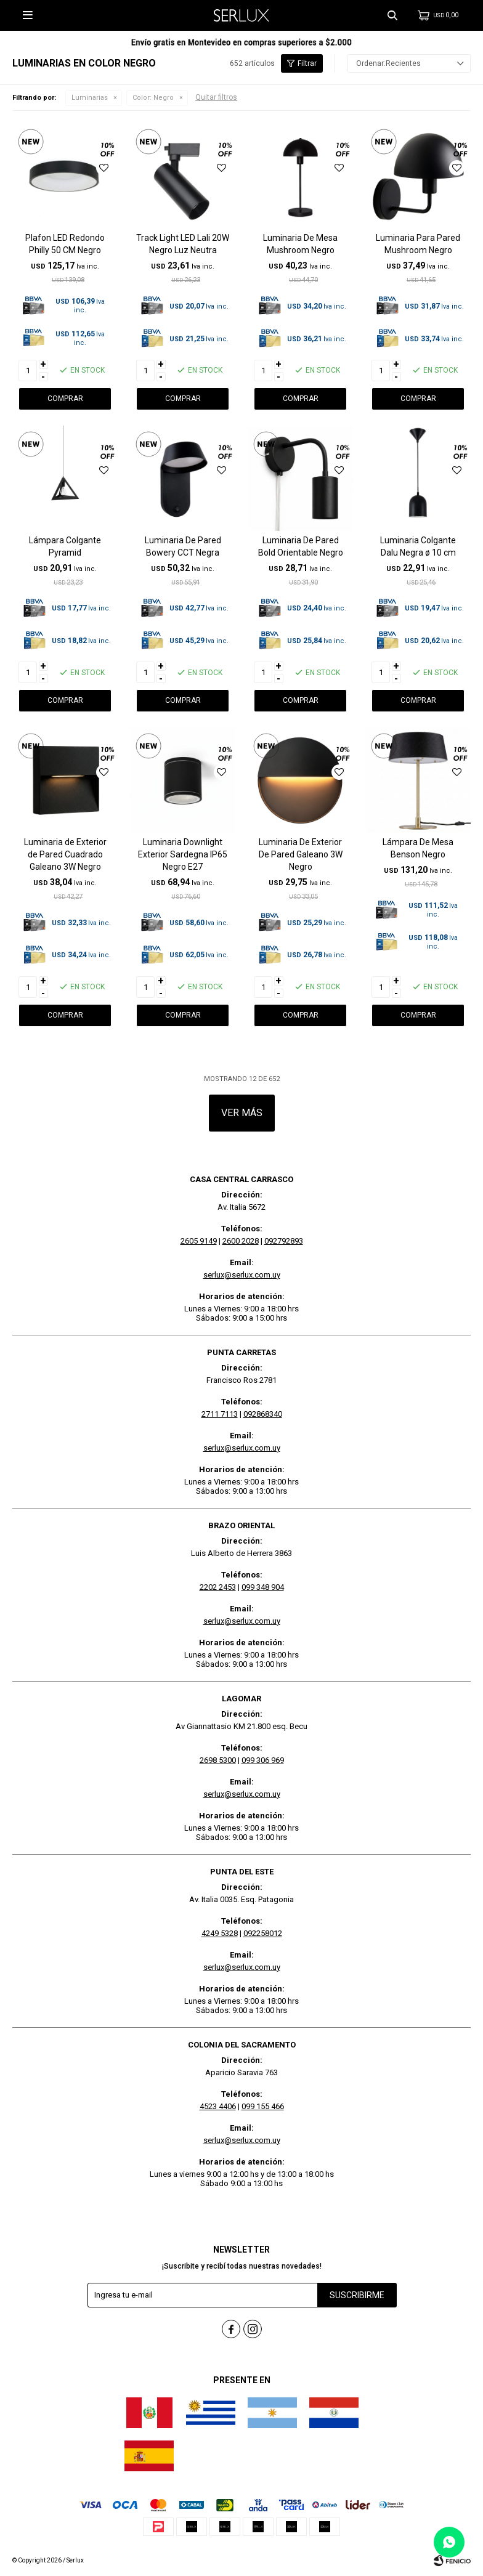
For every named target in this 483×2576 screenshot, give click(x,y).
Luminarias (89, 98)
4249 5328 (219, 1933)
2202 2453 (218, 1587)
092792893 (283, 1240)
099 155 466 (263, 2106)
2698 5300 (218, 1760)
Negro (153, 98)
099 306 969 (263, 1760)
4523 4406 (218, 2106)
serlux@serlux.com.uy (241, 1274)
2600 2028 (240, 1240)
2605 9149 (199, 1240)
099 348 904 (263, 1587)
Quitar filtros (216, 97)
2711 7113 (219, 1414)
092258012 (262, 1933)
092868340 (262, 1414)
